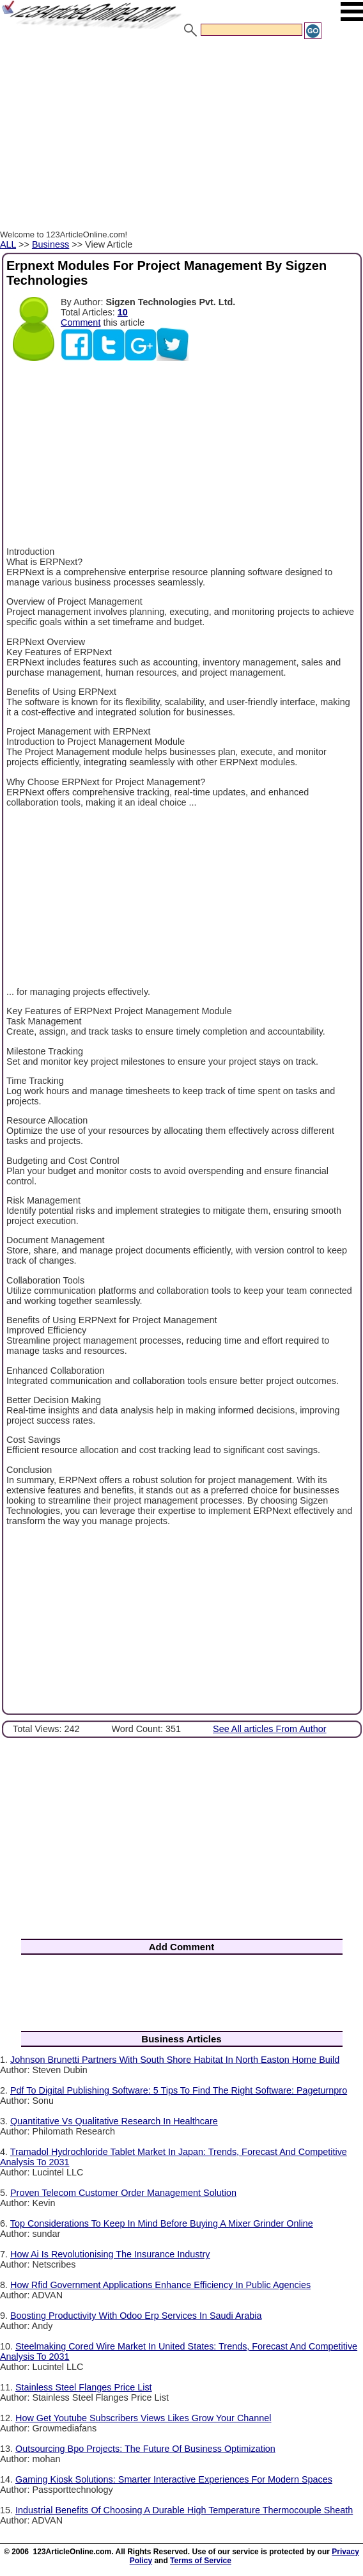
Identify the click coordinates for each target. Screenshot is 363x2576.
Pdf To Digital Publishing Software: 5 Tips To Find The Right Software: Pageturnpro (178, 2090)
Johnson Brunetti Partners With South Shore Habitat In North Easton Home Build (174, 2060)
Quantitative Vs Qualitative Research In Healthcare (114, 2121)
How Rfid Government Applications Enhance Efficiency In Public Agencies (160, 2285)
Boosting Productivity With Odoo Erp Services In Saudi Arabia (136, 2315)
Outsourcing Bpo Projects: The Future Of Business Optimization (145, 2449)
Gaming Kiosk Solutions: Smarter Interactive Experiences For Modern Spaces (173, 2479)
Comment (80, 322)
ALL (8, 244)
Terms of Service (200, 2560)
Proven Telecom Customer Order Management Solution (123, 2193)
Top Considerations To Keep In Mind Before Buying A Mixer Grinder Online (161, 2223)
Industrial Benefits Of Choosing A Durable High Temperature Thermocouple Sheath (184, 2510)
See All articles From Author (270, 1729)
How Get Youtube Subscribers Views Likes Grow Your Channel (143, 2418)
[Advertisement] (181, 136)
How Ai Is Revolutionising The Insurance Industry (110, 2254)
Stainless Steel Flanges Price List (83, 2387)
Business (50, 244)
